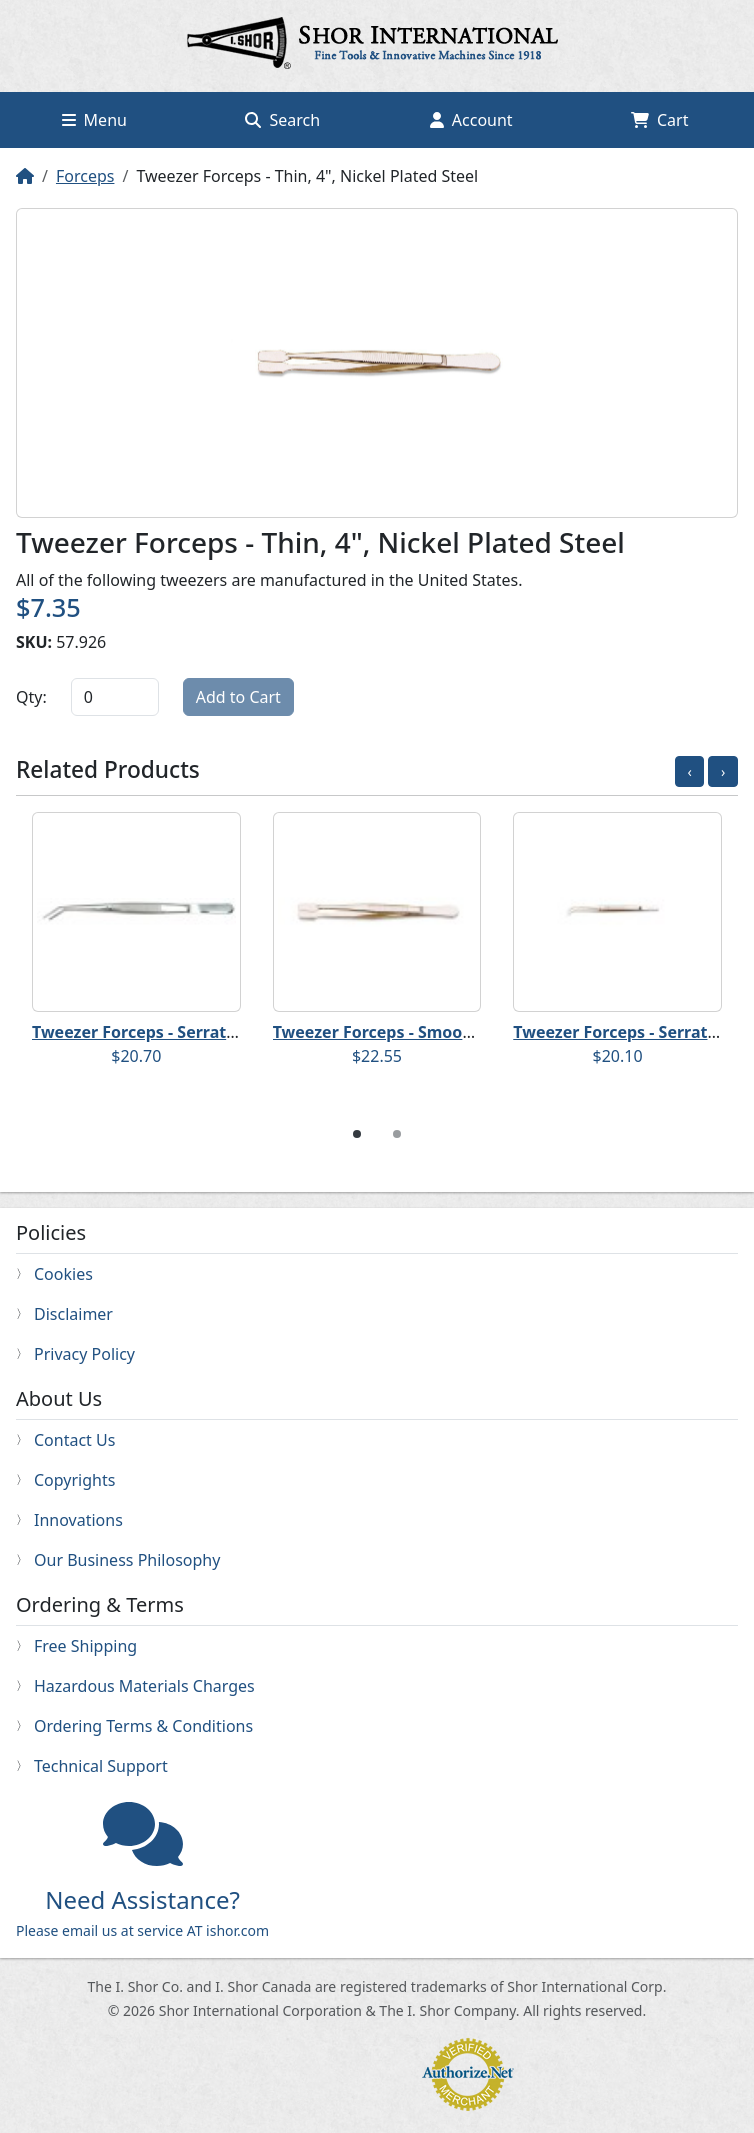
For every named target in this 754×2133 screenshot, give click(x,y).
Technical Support (101, 1766)
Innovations (78, 1520)
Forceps (85, 176)
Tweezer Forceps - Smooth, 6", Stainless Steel (451, 1032)
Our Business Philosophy (127, 1560)
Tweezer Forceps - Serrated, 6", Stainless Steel (213, 1032)
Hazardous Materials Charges (144, 1686)
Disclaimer (73, 1314)
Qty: (31, 697)
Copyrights (74, 1480)
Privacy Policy (84, 1354)
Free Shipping (85, 1646)
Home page (377, 46)
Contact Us (74, 1440)
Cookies (63, 1274)
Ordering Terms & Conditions (143, 1726)
